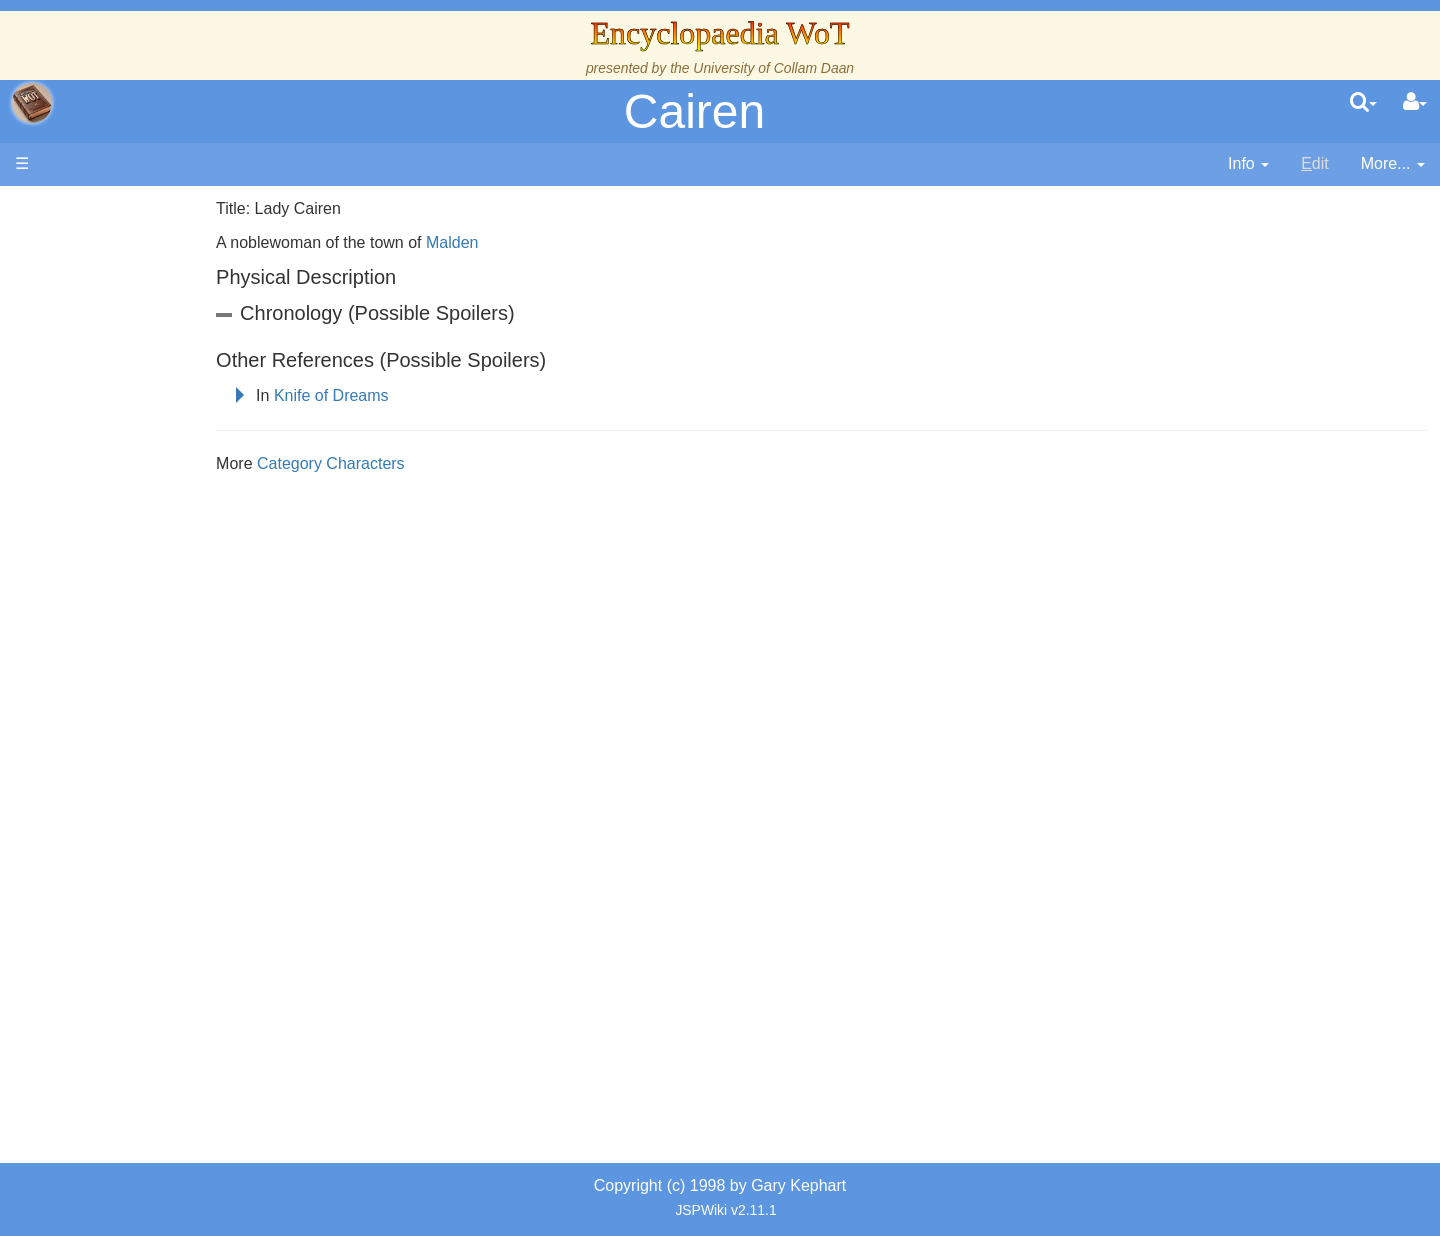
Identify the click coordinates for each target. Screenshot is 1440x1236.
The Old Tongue (152, 539)
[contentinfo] (1248, 164)
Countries (169, 516)
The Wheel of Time (162, 356)
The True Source (154, 379)
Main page (92, 208)
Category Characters (439, 463)
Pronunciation (144, 836)
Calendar (127, 425)
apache (32, 103)
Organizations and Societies (194, 630)
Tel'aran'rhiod (142, 767)
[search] (1363, 103)
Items (114, 699)
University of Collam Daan (773, 68)
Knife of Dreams (439, 395)
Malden (560, 242)
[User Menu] (1415, 103)
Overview (168, 493)
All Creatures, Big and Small (195, 676)
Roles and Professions (175, 653)
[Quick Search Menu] (1363, 103)
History (120, 402)
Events (119, 447)
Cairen (694, 111)
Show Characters (156, 607)
